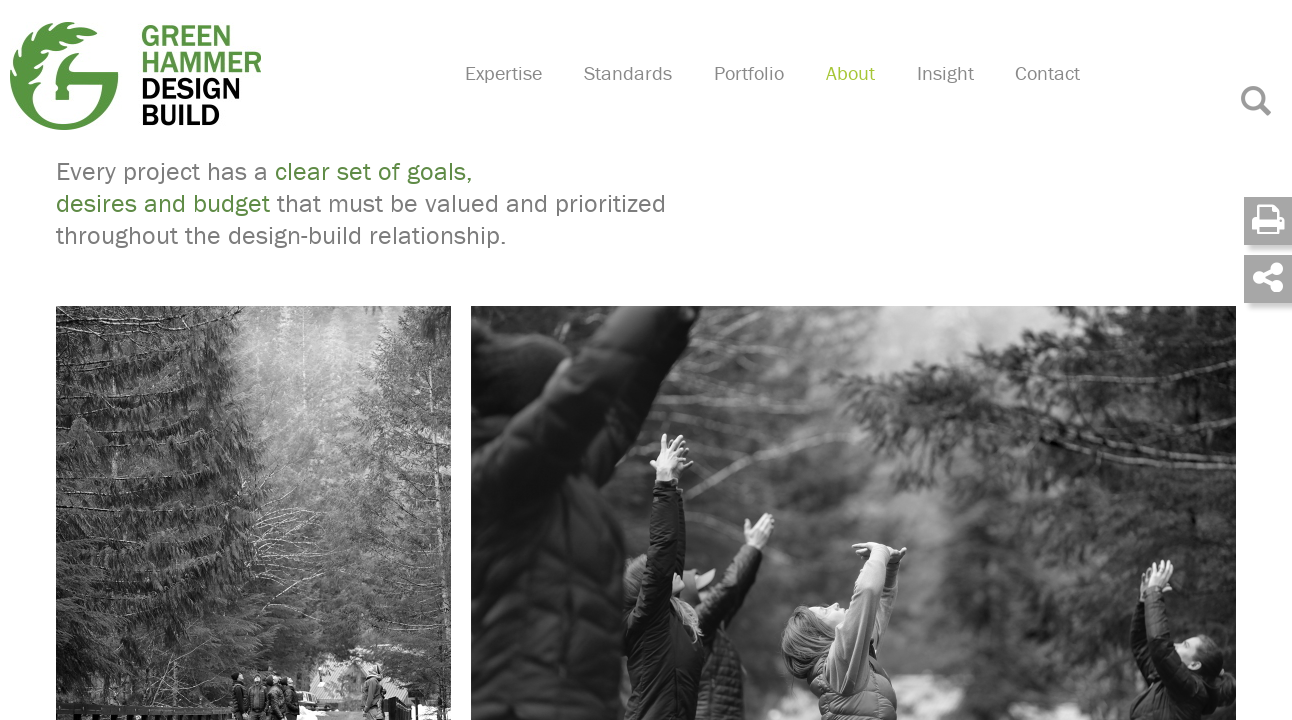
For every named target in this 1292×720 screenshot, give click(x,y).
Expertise (529, 95)
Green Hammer (213, 74)
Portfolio (767, 95)
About (864, 95)
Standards (650, 95)
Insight (954, 95)
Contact (1053, 95)
